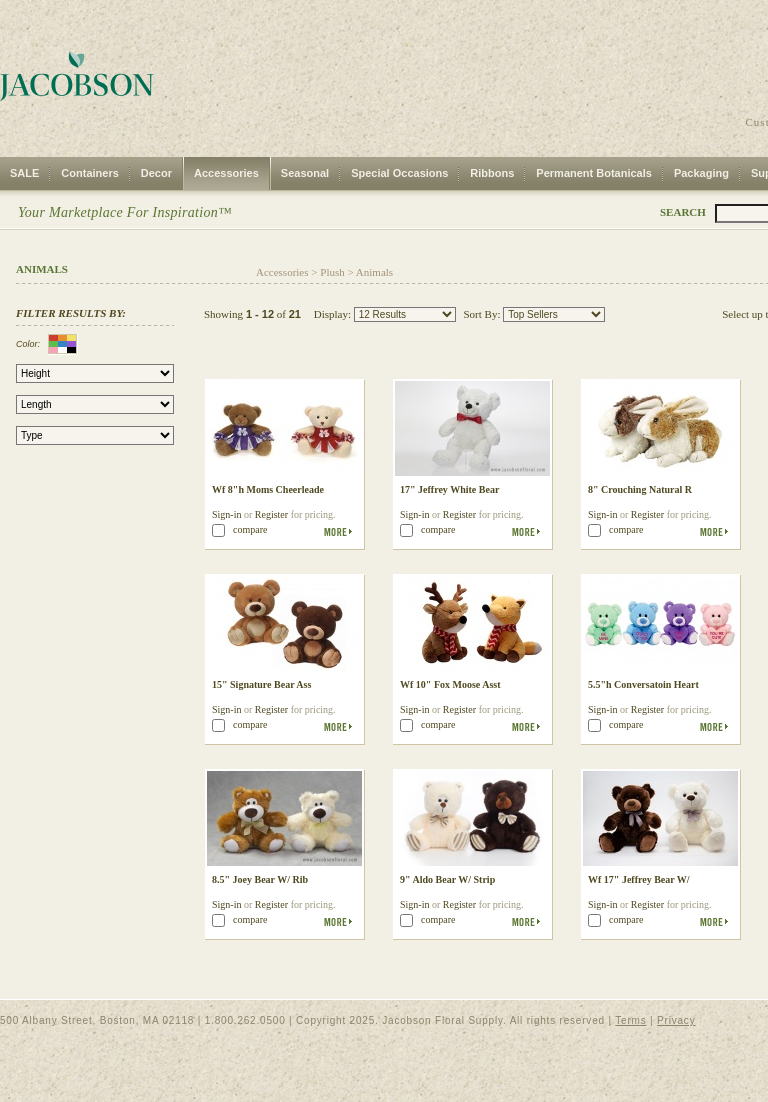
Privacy (676, 1020)
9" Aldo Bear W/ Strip (447, 879)
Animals (374, 272)
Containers (89, 173)
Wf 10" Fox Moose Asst (450, 684)
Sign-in (226, 514)
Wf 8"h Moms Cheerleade (268, 489)
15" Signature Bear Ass (261, 684)
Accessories (226, 173)
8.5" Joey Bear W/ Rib (260, 879)
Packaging (701, 173)
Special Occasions (399, 173)
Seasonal (305, 173)
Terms (630, 1020)
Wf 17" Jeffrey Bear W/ (639, 879)
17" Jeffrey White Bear (449, 489)
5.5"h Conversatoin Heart (643, 684)
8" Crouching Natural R (640, 489)
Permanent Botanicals (594, 173)
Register (271, 514)
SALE (24, 173)
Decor (156, 173)
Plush (332, 272)
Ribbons (492, 173)
